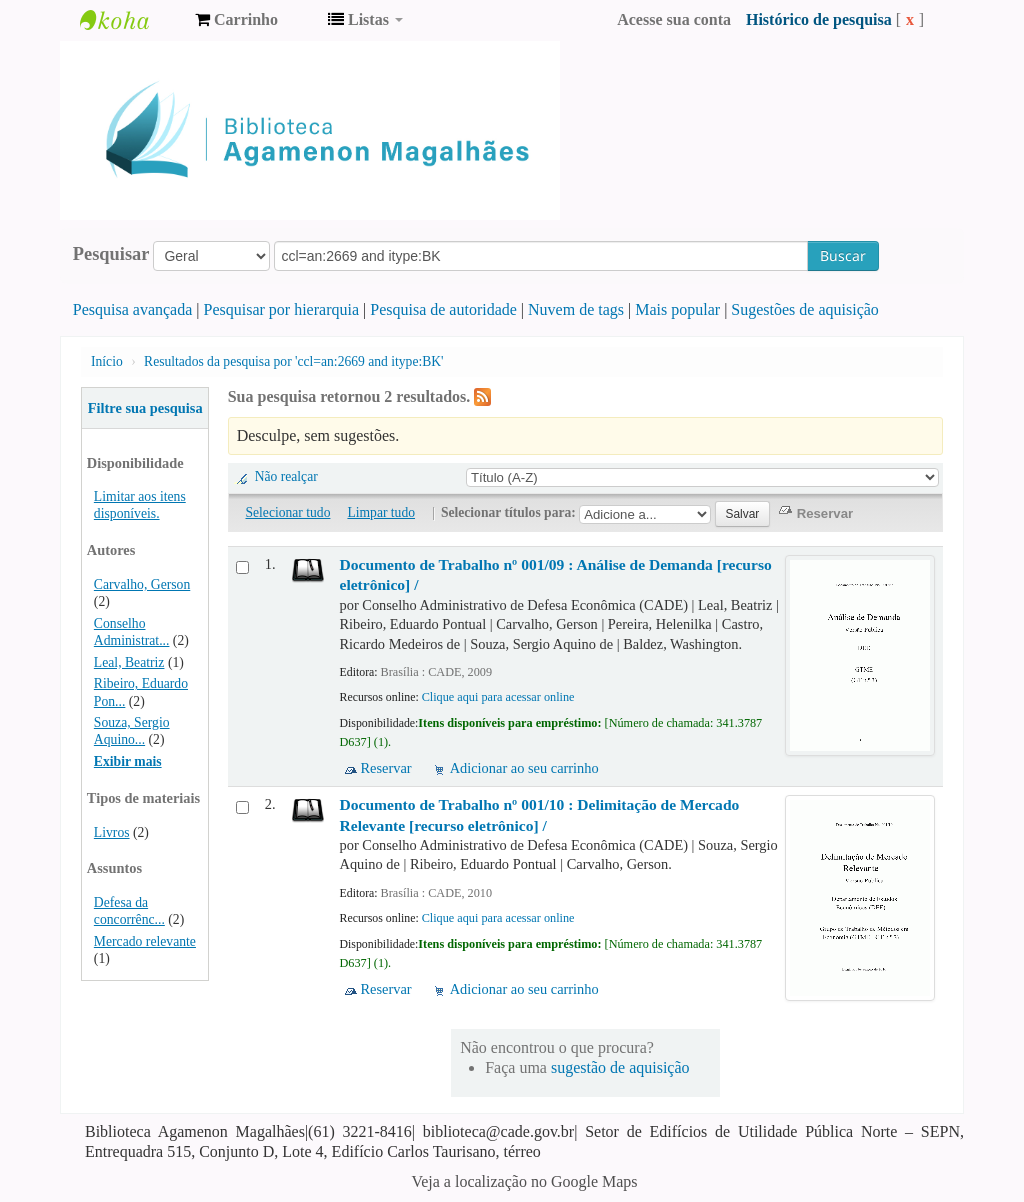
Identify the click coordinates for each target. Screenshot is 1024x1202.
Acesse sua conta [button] (674, 19)
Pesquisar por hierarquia (282, 309)
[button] (236, 20)
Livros (112, 832)
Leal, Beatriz (129, 662)
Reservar (386, 768)
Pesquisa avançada (133, 309)
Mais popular (677, 309)
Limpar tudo (381, 512)
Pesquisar (111, 254)
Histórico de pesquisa (819, 19)
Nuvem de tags (576, 309)
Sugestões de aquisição (805, 309)
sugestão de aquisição (620, 1067)
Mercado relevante (145, 941)
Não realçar (286, 476)
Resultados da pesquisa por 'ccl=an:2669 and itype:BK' (294, 361)
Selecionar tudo (288, 512)
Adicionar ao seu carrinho (524, 768)
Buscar (843, 255)
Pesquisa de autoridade (443, 309)
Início (107, 361)
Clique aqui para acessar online (498, 697)
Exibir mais (128, 761)
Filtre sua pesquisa (145, 408)
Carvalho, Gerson (142, 584)
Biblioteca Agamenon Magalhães (130, 20)
